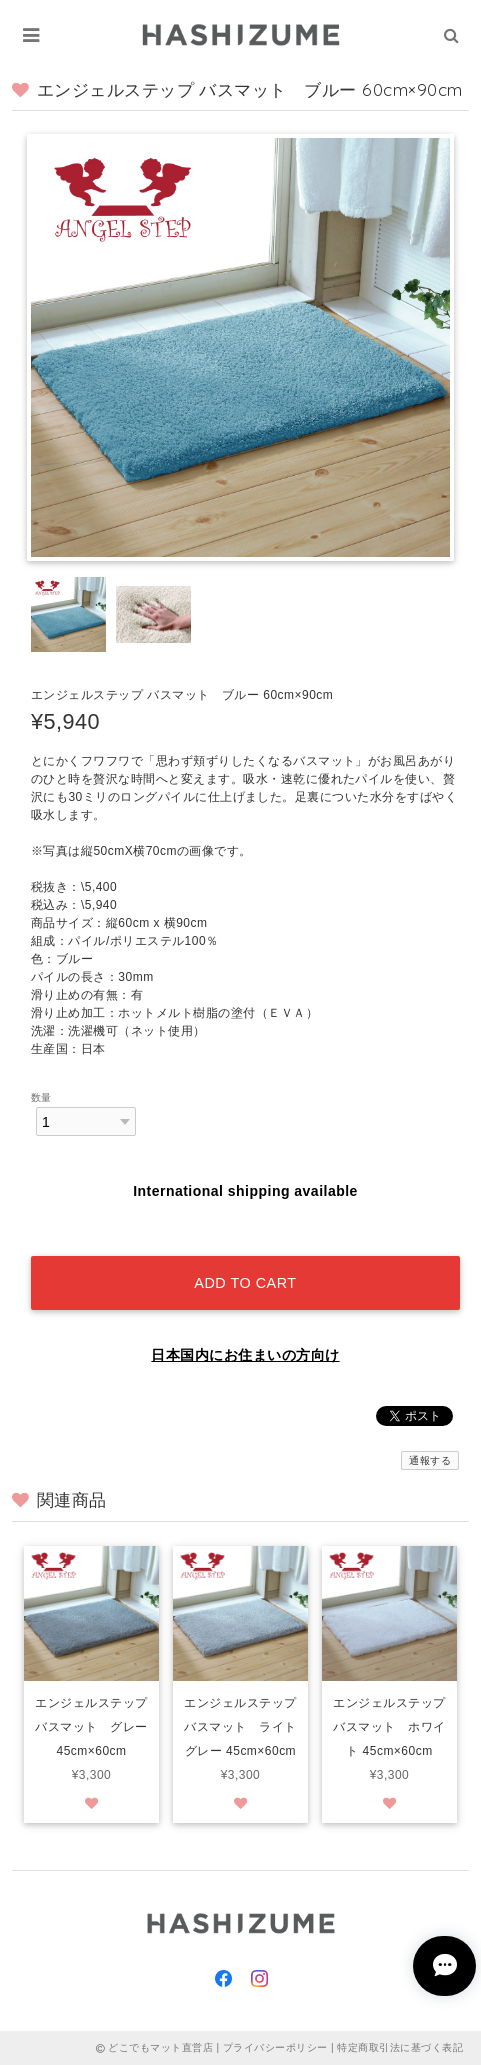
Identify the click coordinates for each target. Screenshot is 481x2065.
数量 (41, 1097)
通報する (430, 1460)
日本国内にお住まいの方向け (245, 1355)
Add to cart (245, 1283)
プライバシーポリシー (275, 2047)
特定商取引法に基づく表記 (400, 2047)
